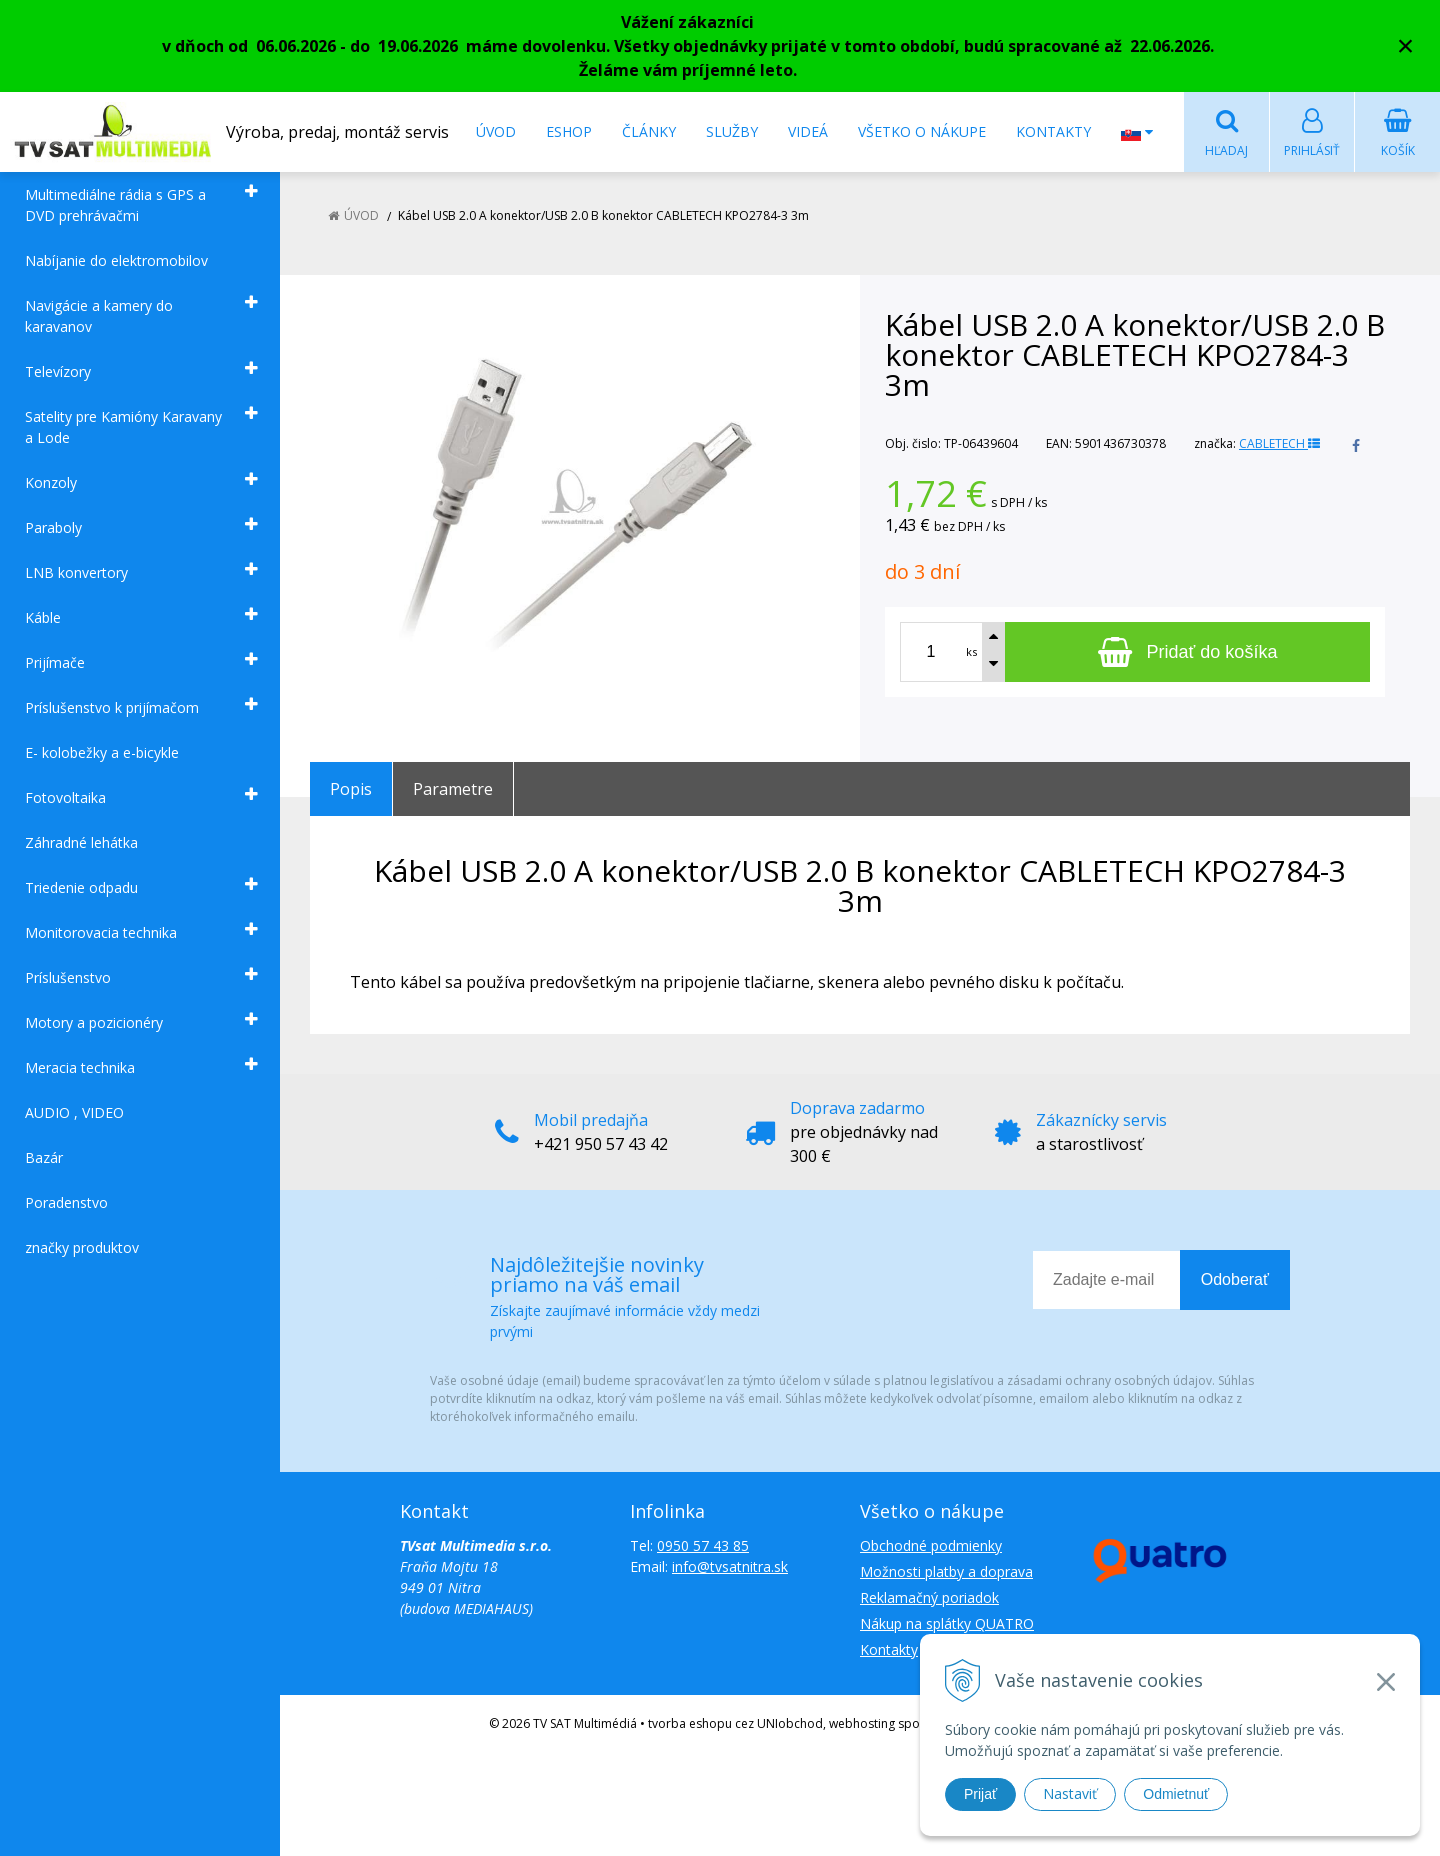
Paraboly (53, 528)
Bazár (44, 1158)
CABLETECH (1279, 444)
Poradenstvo (66, 1203)
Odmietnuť (1176, 1794)
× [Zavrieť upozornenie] (1406, 45)
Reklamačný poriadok (929, 1598)
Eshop (569, 131)
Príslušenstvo (68, 978)
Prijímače (55, 663)
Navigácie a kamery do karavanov (99, 317)
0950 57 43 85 (703, 1546)
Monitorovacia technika (101, 933)
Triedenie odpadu (81, 888)
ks (971, 652)
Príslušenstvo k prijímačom (112, 708)
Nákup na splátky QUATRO (947, 1624)
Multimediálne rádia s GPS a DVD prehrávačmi (115, 206)
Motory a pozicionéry (94, 1023)
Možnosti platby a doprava (946, 1572)
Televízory (58, 372)
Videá (808, 131)
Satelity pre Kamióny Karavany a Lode (123, 428)
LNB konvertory (76, 573)
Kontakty (1053, 131)
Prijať (980, 1794)
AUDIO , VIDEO (74, 1113)
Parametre (453, 790)
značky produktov (82, 1248)
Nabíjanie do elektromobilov (116, 261)
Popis (351, 790)
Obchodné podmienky (931, 1546)
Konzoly (51, 483)
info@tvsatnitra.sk (730, 1567)
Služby (732, 131)
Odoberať (1235, 1280)
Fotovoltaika (65, 798)
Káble (43, 618)
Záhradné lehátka (81, 843)
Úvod (496, 131)
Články (649, 131)
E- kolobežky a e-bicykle (102, 753)
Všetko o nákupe (922, 131)
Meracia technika (80, 1068)
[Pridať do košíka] (1187, 653)
